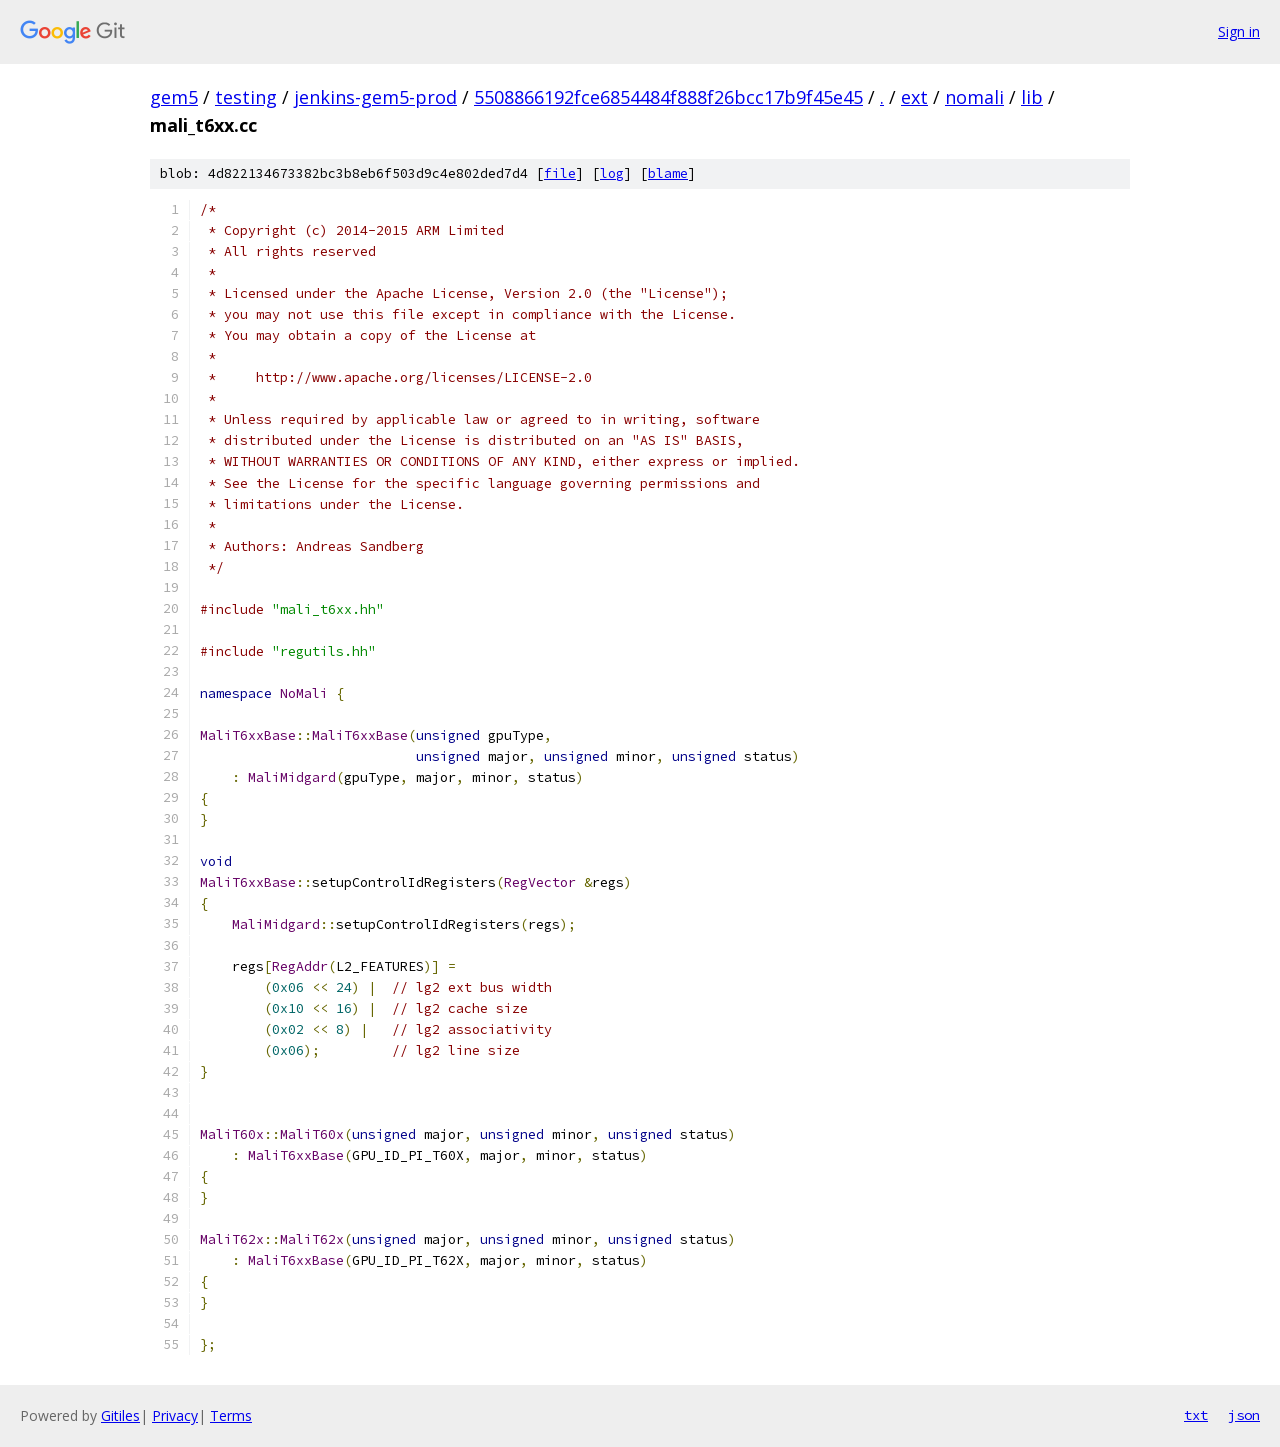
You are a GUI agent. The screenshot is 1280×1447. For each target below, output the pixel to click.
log (612, 173)
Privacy (175, 1415)
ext (914, 97)
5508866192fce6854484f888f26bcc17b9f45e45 (668, 97)
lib (1032, 97)
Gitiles (120, 1415)
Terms (231, 1415)
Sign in (1239, 31)
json (1244, 1415)
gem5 (174, 97)
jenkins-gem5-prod (375, 97)
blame (668, 173)
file (560, 173)
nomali (974, 97)
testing (246, 97)
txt (1196, 1415)
